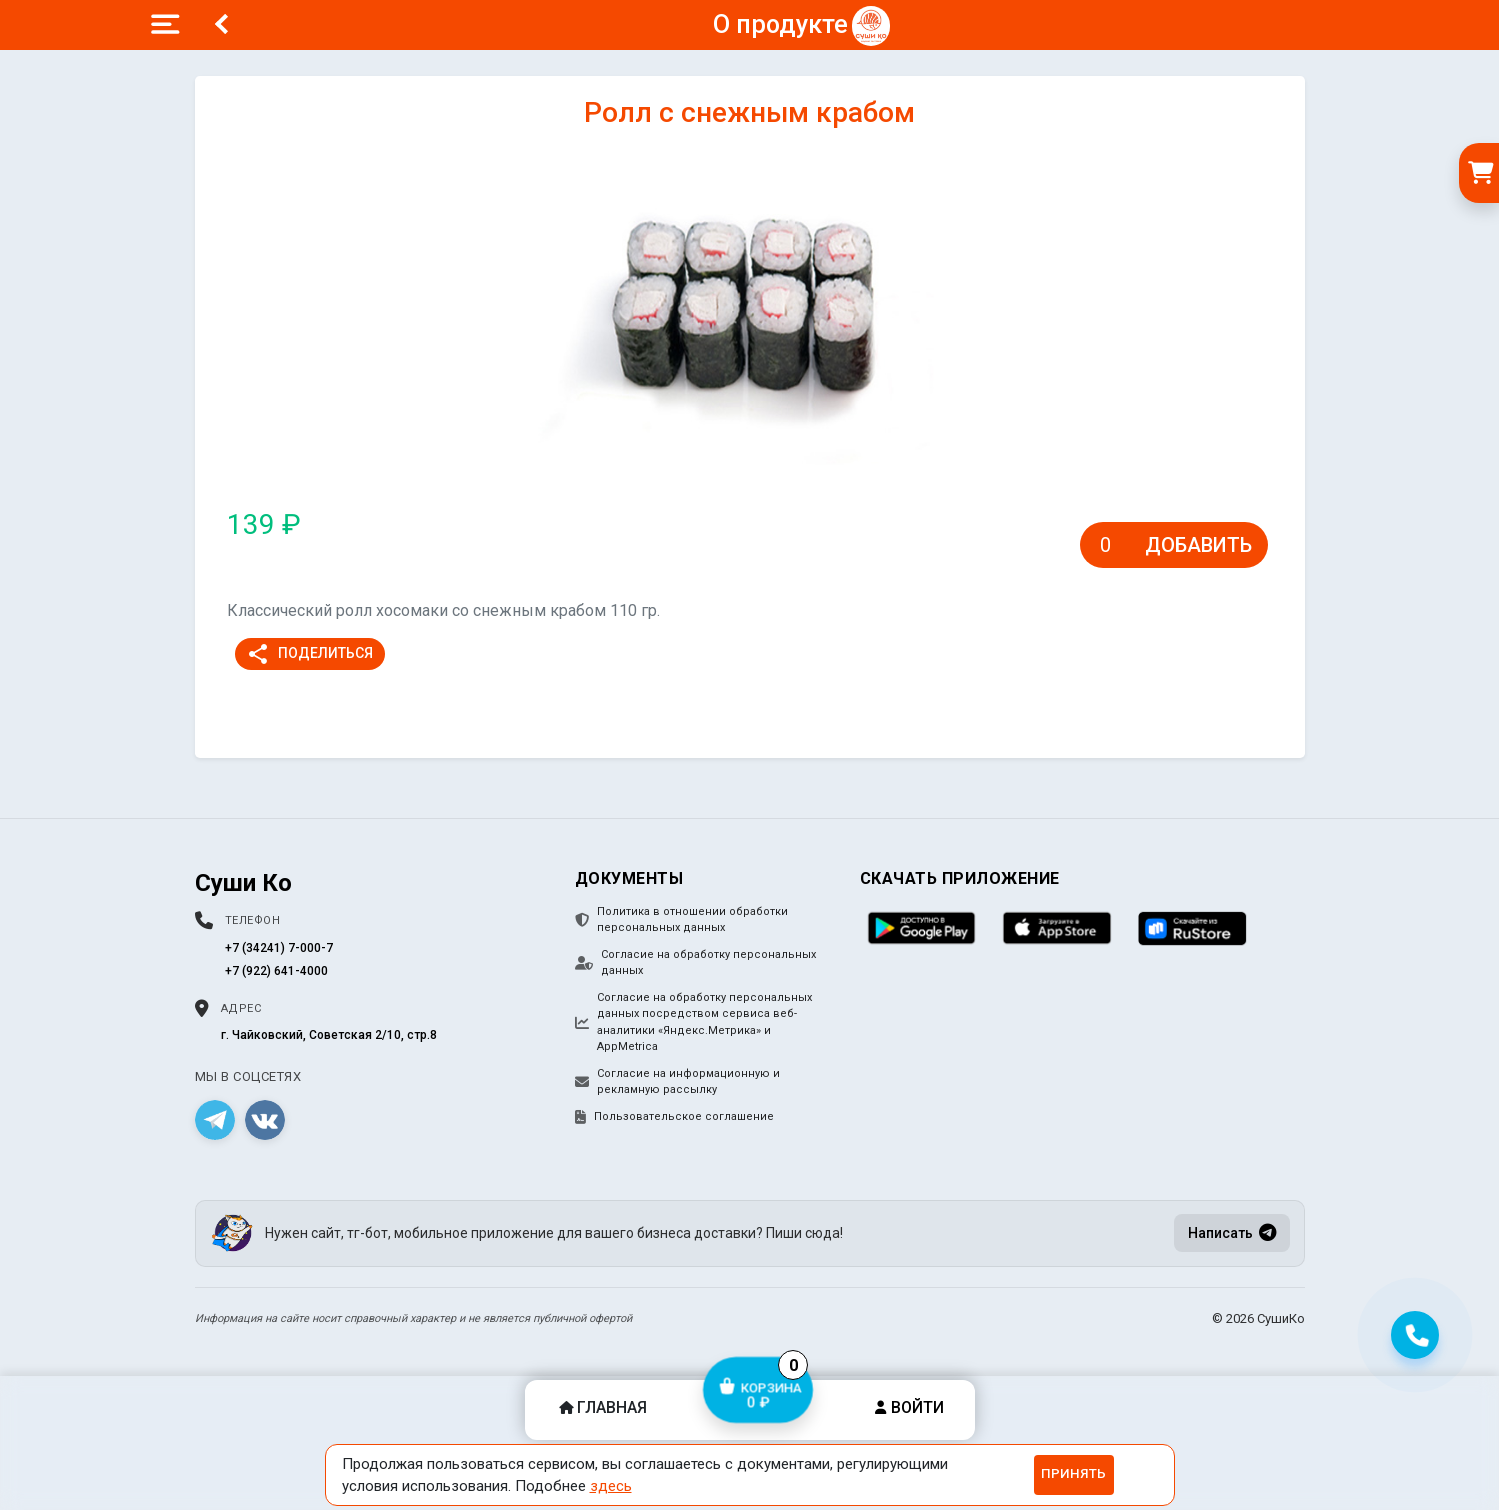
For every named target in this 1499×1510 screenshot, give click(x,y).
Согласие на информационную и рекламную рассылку (677, 1082)
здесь (611, 1486)
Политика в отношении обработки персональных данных (681, 920)
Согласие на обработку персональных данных (695, 963)
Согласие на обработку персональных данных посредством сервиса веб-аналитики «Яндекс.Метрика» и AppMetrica (693, 1022)
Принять (1073, 1473)
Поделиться (309, 654)
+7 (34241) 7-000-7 (279, 948)
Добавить (1198, 545)
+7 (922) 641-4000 (276, 971)
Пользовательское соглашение (674, 1117)
